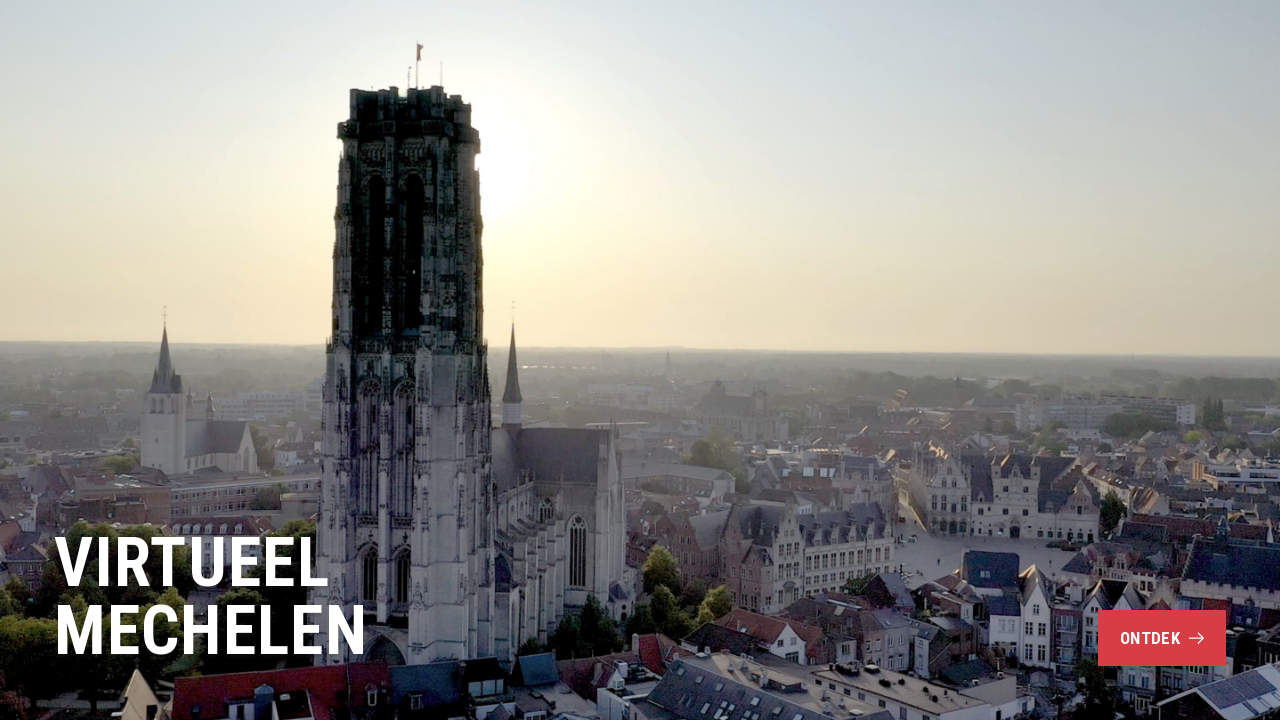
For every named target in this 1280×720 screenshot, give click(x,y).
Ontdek (1162, 638)
